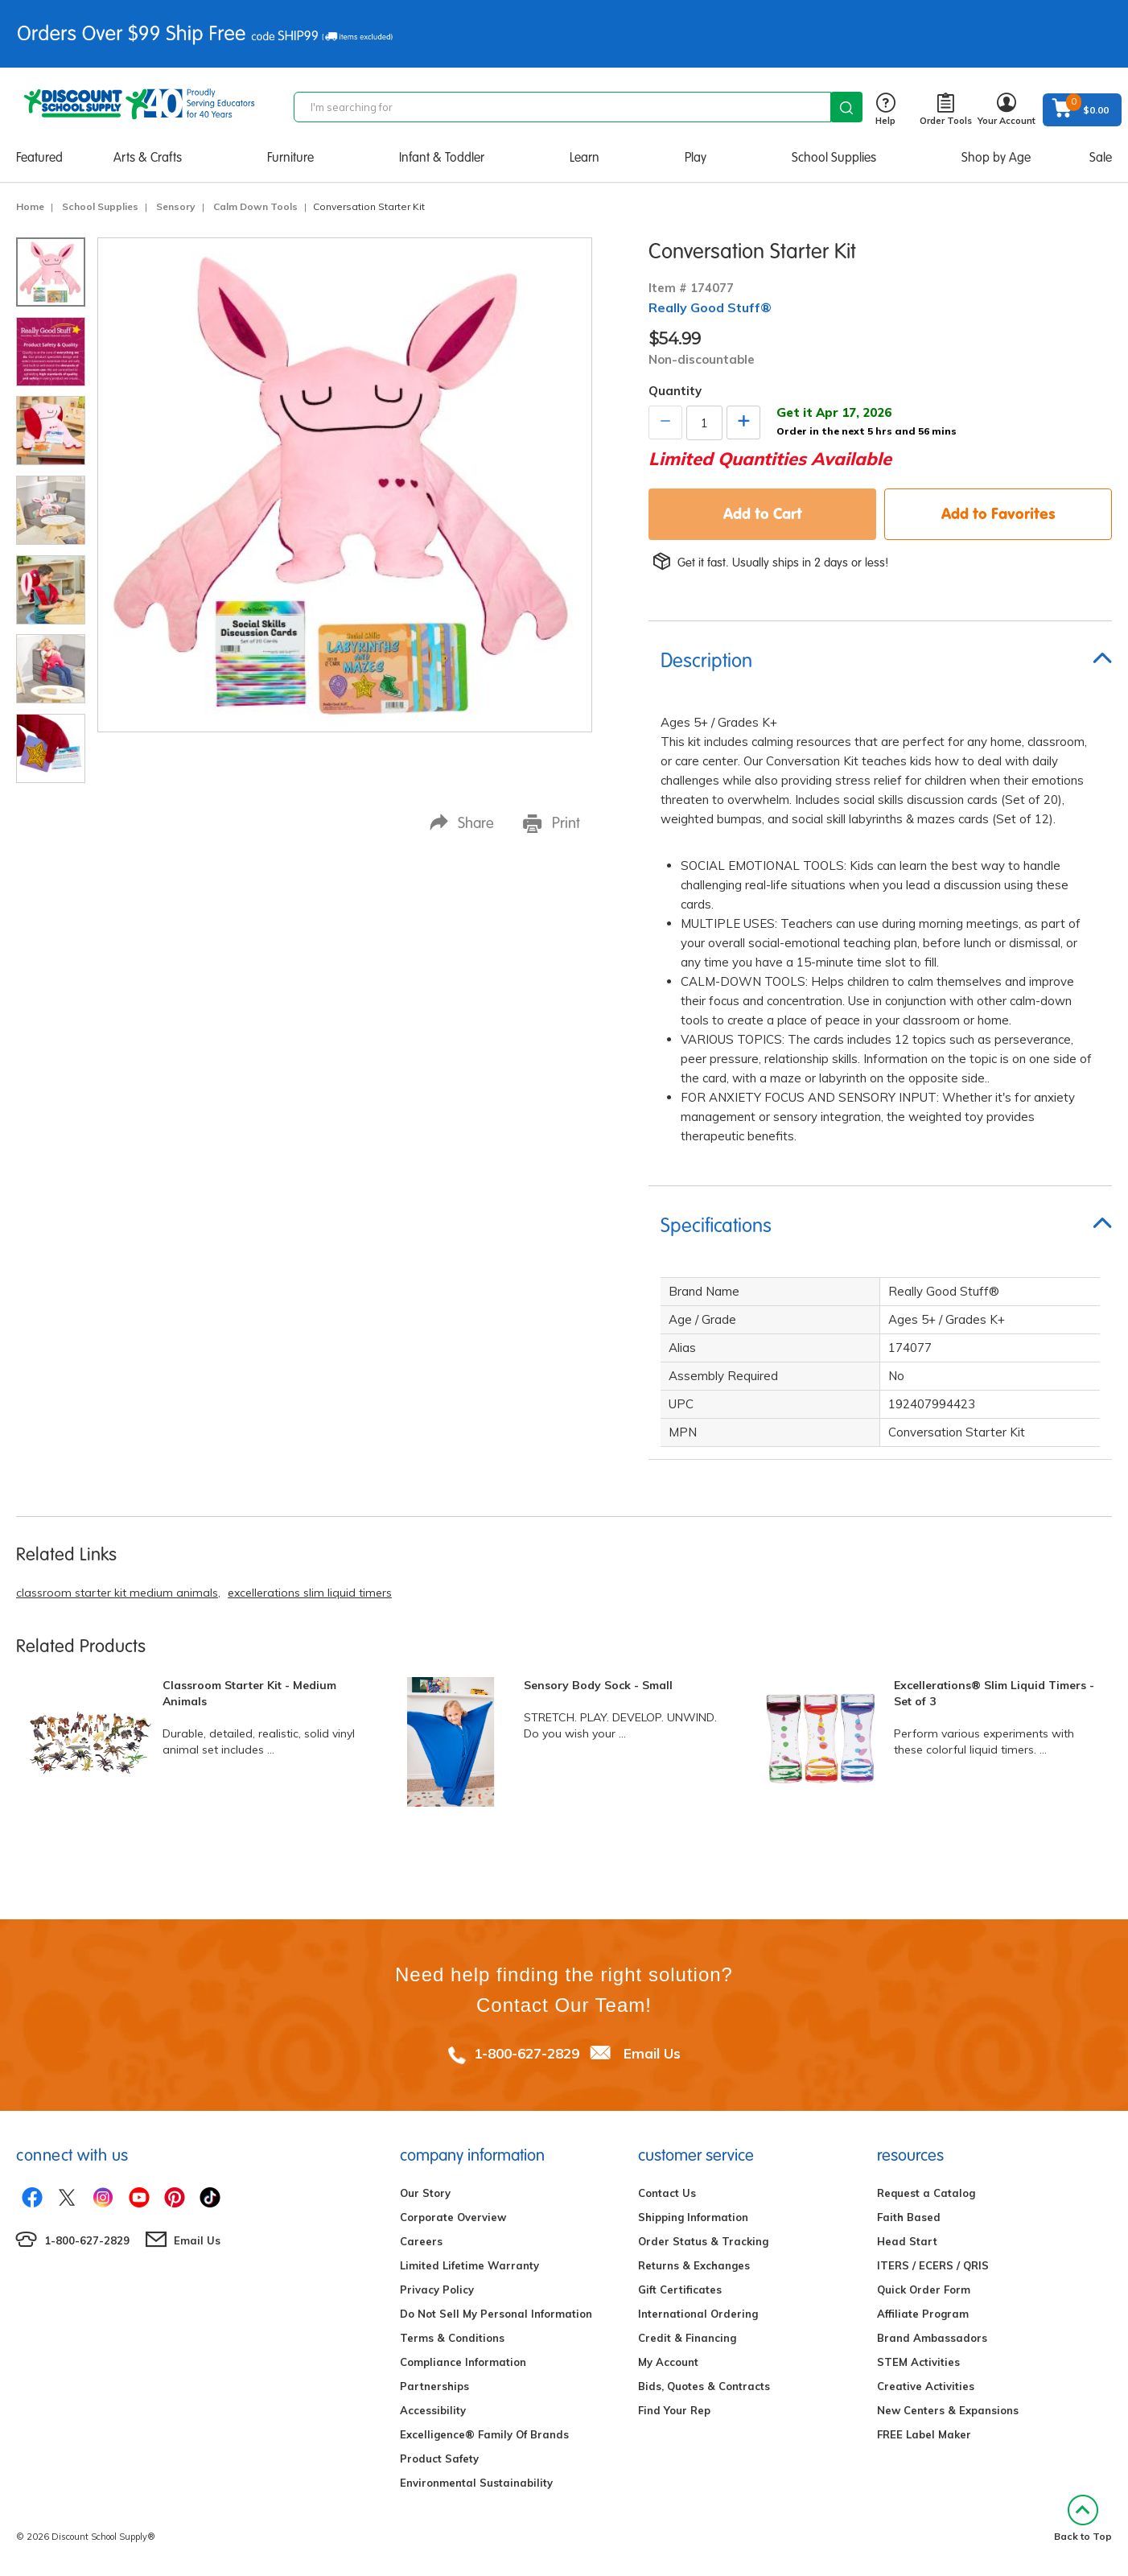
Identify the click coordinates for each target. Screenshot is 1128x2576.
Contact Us (667, 2193)
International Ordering (698, 2313)
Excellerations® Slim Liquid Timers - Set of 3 (994, 1693)
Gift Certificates (680, 2289)
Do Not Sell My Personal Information (496, 2313)
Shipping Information (693, 2217)
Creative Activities (925, 2386)
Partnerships (434, 2386)
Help (885, 109)
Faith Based (909, 2217)
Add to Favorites (998, 513)
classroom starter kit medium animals (117, 1592)
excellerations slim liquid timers (310, 1592)
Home (30, 206)
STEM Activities (918, 2361)
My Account (668, 2361)
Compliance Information (463, 2361)
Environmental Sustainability (476, 2482)
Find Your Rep (674, 2410)
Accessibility (433, 2410)
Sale (1100, 157)
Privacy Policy (437, 2289)
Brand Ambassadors (932, 2337)
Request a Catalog (926, 2193)
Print (551, 823)
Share (462, 823)
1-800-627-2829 (526, 2053)
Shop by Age (996, 157)
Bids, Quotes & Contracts (704, 2386)
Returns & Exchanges (694, 2265)
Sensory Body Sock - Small (598, 1685)
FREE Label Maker (924, 2434)
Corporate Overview (453, 2217)
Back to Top (1083, 2518)
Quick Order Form (923, 2289)
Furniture (290, 157)
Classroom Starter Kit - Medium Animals (249, 1693)
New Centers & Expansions (948, 2410)
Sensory (176, 206)
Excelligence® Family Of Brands (484, 2434)
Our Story (425, 2193)
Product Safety (439, 2458)
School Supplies (834, 157)
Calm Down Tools (255, 206)
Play (695, 157)
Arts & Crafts (147, 157)
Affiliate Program (923, 2313)
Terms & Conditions (452, 2337)
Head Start (907, 2241)
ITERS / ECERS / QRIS (933, 2265)
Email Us (652, 2053)
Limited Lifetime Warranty (469, 2265)
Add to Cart (762, 513)
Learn (584, 157)
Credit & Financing (687, 2337)
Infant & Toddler (441, 157)
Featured (39, 157)
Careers (421, 2241)
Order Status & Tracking (703, 2241)
